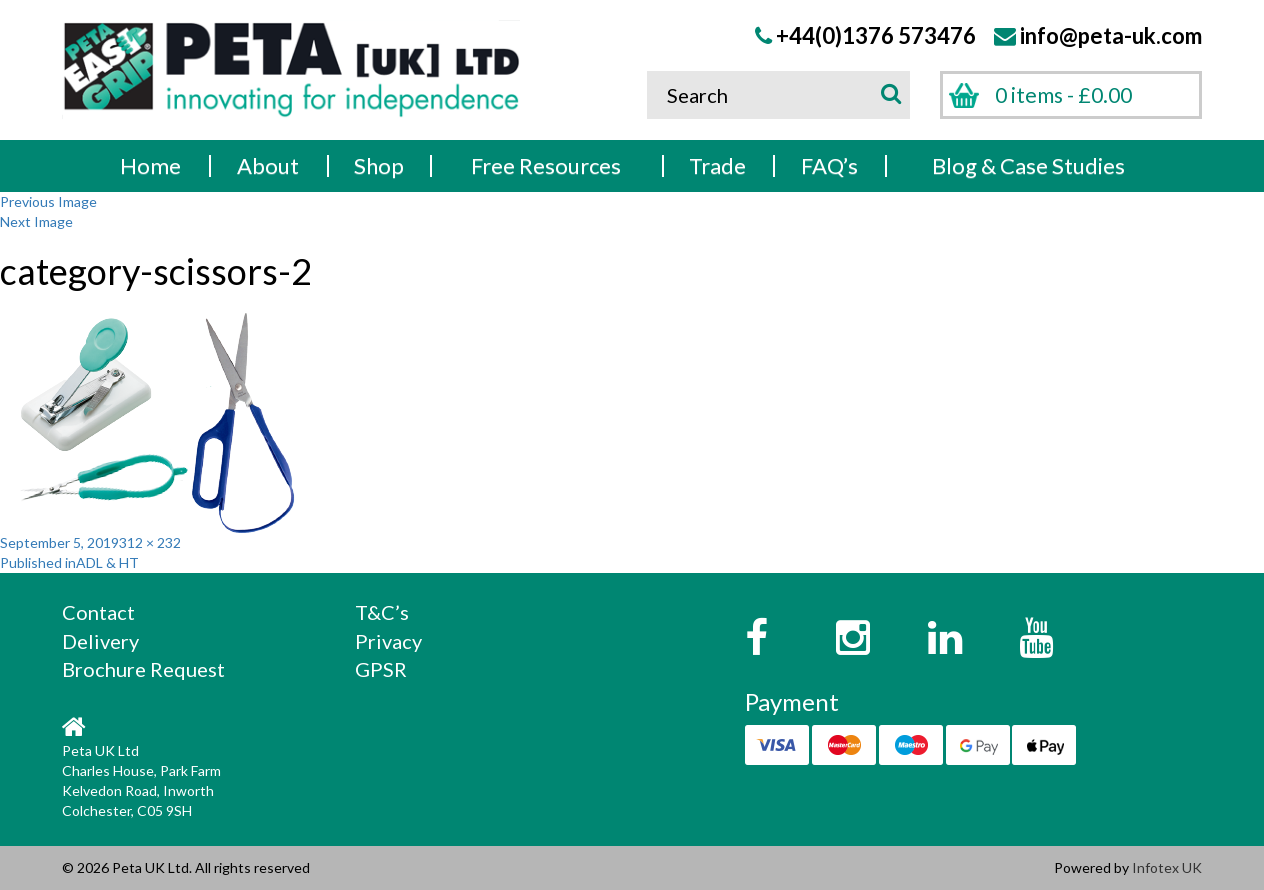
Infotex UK (1167, 867)
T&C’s (382, 612)
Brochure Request (143, 669)
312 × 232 (150, 542)
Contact (98, 612)
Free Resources (546, 165)
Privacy (388, 641)
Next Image (36, 221)
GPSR (381, 669)
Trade (717, 165)
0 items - (1063, 94)
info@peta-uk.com (1111, 35)
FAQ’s (829, 165)
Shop (379, 165)
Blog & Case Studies (1028, 165)
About (268, 165)
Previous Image (48, 201)
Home (150, 165)
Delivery (100, 641)
